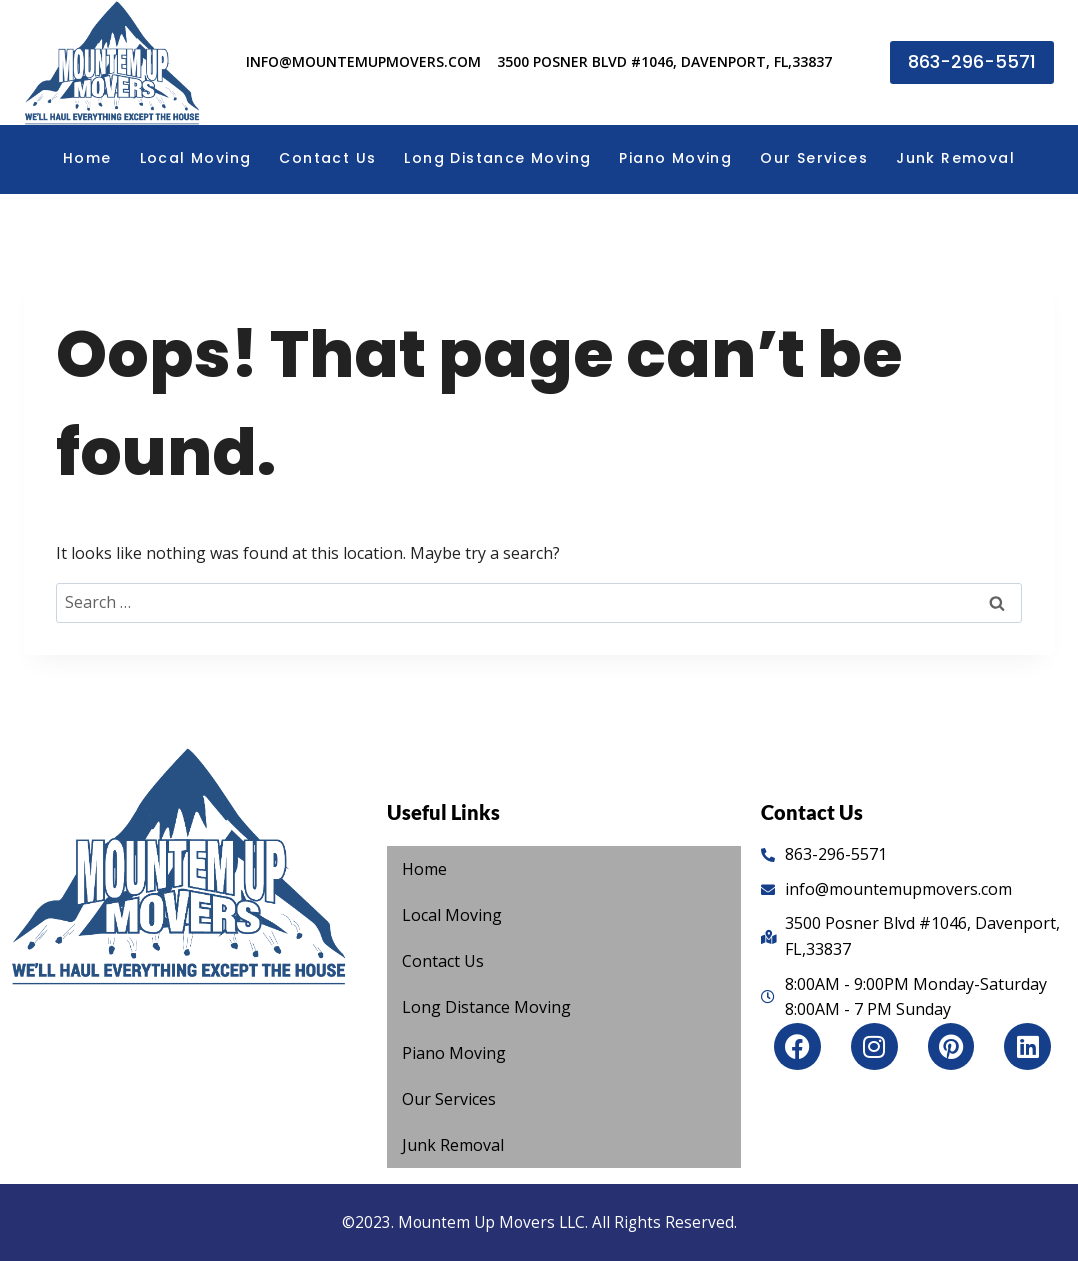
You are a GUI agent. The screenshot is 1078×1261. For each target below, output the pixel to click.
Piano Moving (675, 158)
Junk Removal (955, 158)
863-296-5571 (972, 61)
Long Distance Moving (497, 158)
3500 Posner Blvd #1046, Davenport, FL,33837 (664, 61)
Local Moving (196, 158)
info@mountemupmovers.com (363, 61)
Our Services (814, 158)
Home (87, 158)
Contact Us (327, 158)
